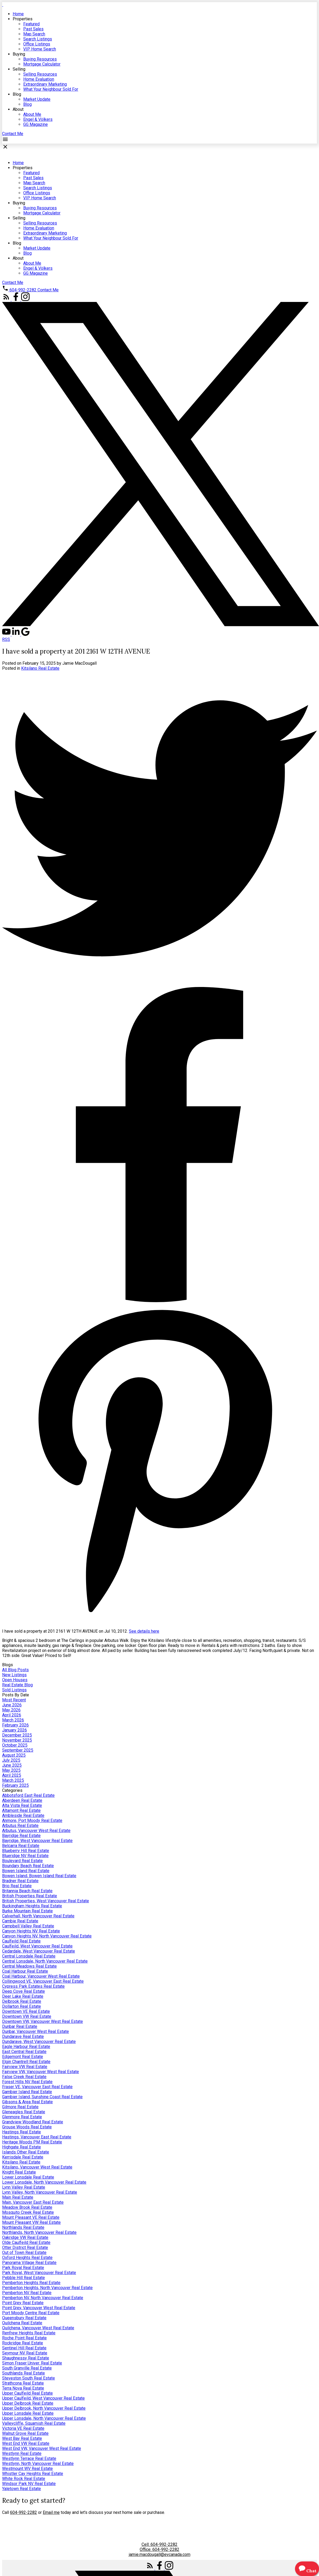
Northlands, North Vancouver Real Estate (39, 2232)
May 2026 (11, 1709)
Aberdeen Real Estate (22, 1800)
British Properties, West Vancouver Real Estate (45, 1900)
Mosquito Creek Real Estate (28, 2212)
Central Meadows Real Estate (29, 1966)
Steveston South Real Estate (28, 2378)
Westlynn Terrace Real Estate (29, 2458)
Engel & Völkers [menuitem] (38, 119)
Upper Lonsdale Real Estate (28, 2413)
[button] (12, 133)
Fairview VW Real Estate (24, 2066)
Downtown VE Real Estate (26, 2011)
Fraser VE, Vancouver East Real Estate (37, 2086)
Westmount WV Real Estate (27, 2468)
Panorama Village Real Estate (29, 2262)
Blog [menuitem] (27, 104)
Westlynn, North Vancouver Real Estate (38, 2463)
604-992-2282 (23, 289)
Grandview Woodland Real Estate (32, 2121)
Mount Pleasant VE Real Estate (30, 2217)
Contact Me (12, 133)
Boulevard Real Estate (22, 1860)
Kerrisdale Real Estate (22, 2157)
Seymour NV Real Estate (24, 2352)
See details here (144, 1631)
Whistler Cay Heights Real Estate (32, 2473)
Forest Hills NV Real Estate (27, 2081)
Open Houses (14, 1679)
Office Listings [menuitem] (36, 44)
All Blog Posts (15, 1669)
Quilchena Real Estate (22, 2322)
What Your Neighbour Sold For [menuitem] (50, 89)
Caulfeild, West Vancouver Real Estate (37, 1946)
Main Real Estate (17, 2197)
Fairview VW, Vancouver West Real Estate (40, 2071)
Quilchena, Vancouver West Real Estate (38, 2327)
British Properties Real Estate (29, 1895)
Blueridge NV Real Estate (25, 1855)
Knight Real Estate (19, 2172)
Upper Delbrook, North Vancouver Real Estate (44, 2408)
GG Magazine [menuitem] (35, 124)
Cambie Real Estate (20, 1920)
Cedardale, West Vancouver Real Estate (38, 1951)
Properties (22, 18)
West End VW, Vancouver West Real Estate (41, 2448)
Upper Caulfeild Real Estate (27, 2393)
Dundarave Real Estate (23, 2036)
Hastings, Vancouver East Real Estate (36, 2136)
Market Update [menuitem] (36, 99)
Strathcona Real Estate (23, 2383)
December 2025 (17, 1735)
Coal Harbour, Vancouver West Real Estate (41, 1976)
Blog (17, 94)
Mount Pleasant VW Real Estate (31, 2222)
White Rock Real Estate (23, 2478)
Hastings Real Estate (21, 2131)
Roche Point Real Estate (24, 2337)
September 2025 (17, 1750)
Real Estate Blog (17, 1684)
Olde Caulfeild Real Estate (26, 2242)
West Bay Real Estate (22, 2438)
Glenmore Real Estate (22, 2116)
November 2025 (17, 1740)
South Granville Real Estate (27, 2368)
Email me (51, 2512)
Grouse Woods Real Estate (27, 2126)
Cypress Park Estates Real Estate (33, 1986)
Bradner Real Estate (20, 1880)
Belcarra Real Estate (20, 1845)
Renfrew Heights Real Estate (28, 2332)
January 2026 (14, 1730)
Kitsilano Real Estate (40, 668)
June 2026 (12, 1704)
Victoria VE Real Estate (23, 2428)
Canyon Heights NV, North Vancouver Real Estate (47, 1936)
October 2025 (14, 1745)
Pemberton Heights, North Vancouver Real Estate (47, 2287)
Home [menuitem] (18, 13)
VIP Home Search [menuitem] (39, 49)
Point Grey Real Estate (23, 2302)
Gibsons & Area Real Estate (27, 2101)
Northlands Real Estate (23, 2227)
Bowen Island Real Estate (25, 1870)
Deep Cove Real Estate (23, 1991)
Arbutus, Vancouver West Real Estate (36, 1830)
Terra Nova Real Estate (23, 2388)
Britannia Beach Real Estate (27, 1890)
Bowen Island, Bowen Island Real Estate (39, 1875)
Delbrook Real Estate (21, 2001)
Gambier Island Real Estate (27, 2091)
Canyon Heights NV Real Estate (31, 1931)
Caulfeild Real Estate (21, 1941)
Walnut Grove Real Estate (25, 2433)
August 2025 (14, 1755)
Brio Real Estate (17, 1885)
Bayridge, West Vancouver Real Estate (37, 1840)
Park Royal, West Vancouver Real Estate (39, 2272)
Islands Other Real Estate (25, 2152)
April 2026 (11, 1715)
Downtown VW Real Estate (26, 2016)
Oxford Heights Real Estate (27, 2257)
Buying (19, 54)
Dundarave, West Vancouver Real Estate (39, 2041)
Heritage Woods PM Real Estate (32, 2142)
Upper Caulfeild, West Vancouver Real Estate (43, 2398)
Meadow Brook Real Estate (27, 2207)
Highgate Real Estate (21, 2147)
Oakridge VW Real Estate (25, 2237)
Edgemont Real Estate (22, 2056)
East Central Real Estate (24, 2051)
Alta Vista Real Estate (22, 1805)
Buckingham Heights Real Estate (32, 1905)
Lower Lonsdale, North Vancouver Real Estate (44, 2182)
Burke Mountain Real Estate (27, 1910)
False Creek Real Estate (24, 2076)
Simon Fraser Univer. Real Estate (32, 2363)
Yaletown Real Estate (21, 2488)
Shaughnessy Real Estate (25, 2358)
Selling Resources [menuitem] (40, 74)
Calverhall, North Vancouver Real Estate (38, 1915)
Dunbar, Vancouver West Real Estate (35, 2031)
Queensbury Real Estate (24, 2317)
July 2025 (11, 1760)
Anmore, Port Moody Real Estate (32, 1820)
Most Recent (14, 1699)
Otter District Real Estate (25, 2247)
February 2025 (15, 1785)
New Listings (14, 1674)
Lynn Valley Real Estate (23, 2187)
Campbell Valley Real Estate (28, 1925)
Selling (19, 69)
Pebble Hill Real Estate (23, 2277)
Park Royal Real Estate (23, 2267)
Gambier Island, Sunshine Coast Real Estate (42, 2096)
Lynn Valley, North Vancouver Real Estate (39, 2192)
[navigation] (159, 390)
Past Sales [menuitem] (33, 28)
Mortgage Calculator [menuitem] (41, 64)
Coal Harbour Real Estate (25, 1971)
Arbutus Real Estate (20, 1825)
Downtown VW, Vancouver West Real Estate (42, 2021)
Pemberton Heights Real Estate (31, 2282)
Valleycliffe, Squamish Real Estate (33, 2423)
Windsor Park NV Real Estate (29, 2483)
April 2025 (11, 1775)
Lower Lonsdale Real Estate (28, 2177)
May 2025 (11, 1770)
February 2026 (15, 1725)
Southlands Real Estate (23, 2373)
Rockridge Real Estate (22, 2342)
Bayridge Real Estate (21, 1835)
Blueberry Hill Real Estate (25, 1850)
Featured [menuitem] (31, 23)
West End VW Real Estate (25, 2443)
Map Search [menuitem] (34, 33)
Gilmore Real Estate (20, 2106)
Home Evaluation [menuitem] (38, 79)
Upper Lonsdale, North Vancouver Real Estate (44, 2418)
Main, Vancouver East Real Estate (33, 2202)
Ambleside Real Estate (23, 1815)
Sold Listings (14, 1689)
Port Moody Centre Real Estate (30, 2312)
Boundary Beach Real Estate (28, 1865)
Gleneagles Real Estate (23, 2111)
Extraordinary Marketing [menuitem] (45, 84)
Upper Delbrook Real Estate (27, 2403)
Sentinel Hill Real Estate (24, 2347)
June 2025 (12, 1765)
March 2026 (13, 1720)
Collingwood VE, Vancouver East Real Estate (43, 1981)
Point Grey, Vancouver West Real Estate (38, 2307)
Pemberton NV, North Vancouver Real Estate (42, 2297)
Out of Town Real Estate (24, 2252)
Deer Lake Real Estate (22, 1996)
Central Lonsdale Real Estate (28, 1956)
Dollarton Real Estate (21, 2006)
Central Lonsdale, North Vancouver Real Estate (45, 1961)
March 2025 (13, 1780)
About (18, 109)
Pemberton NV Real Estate (26, 2292)
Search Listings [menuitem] (37, 39)
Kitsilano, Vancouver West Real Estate (37, 2167)
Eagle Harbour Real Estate (26, 2046)
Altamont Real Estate (21, 1810)
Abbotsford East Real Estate (28, 1795)
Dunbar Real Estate (19, 2026)
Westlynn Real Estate (21, 2453)
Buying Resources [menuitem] (40, 59)
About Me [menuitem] (32, 114)
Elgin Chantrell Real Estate (26, 2061)
